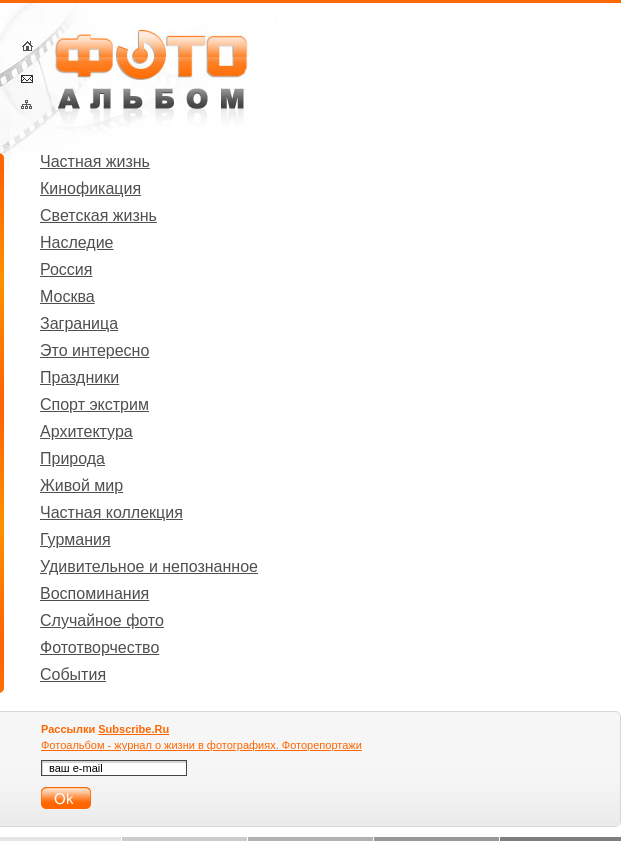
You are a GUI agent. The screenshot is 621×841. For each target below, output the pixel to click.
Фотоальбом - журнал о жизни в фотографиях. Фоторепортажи (201, 745)
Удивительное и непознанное (149, 566)
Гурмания (75, 539)
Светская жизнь (98, 215)
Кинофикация (90, 188)
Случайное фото (102, 620)
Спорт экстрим (94, 404)
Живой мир (81, 485)
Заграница (79, 323)
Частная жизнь (95, 161)
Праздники (79, 377)
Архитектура (86, 431)
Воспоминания (94, 593)
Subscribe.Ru (133, 729)
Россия (66, 269)
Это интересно (94, 350)
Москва (67, 296)
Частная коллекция (111, 512)
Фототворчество (99, 647)
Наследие (77, 242)
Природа (72, 458)
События (73, 674)
